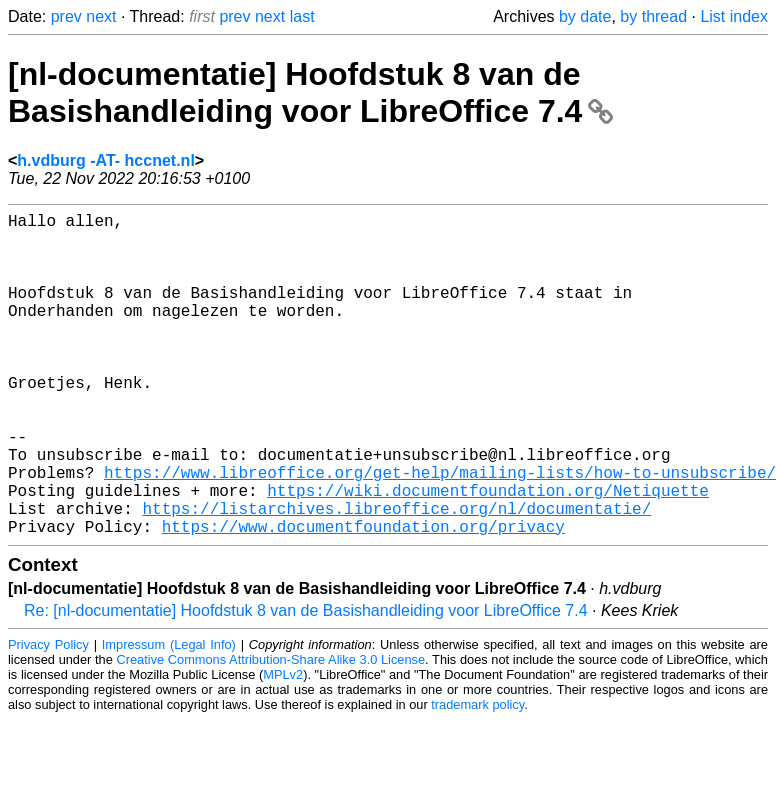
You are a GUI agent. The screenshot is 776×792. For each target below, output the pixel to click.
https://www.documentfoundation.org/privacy (363, 598)
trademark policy (477, 776)
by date (585, 16)
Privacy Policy (48, 716)
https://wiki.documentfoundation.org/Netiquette (488, 554)
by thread (653, 16)
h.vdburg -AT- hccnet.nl (105, 160)
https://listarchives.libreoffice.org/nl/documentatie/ (396, 576)
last (302, 16)
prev (66, 16)
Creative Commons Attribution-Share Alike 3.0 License (271, 731)
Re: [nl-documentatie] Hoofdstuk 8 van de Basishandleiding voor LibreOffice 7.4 (306, 682)
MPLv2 (283, 746)
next (101, 16)
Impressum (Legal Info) (169, 716)
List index (734, 16)
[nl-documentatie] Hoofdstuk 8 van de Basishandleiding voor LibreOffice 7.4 (310, 92)
